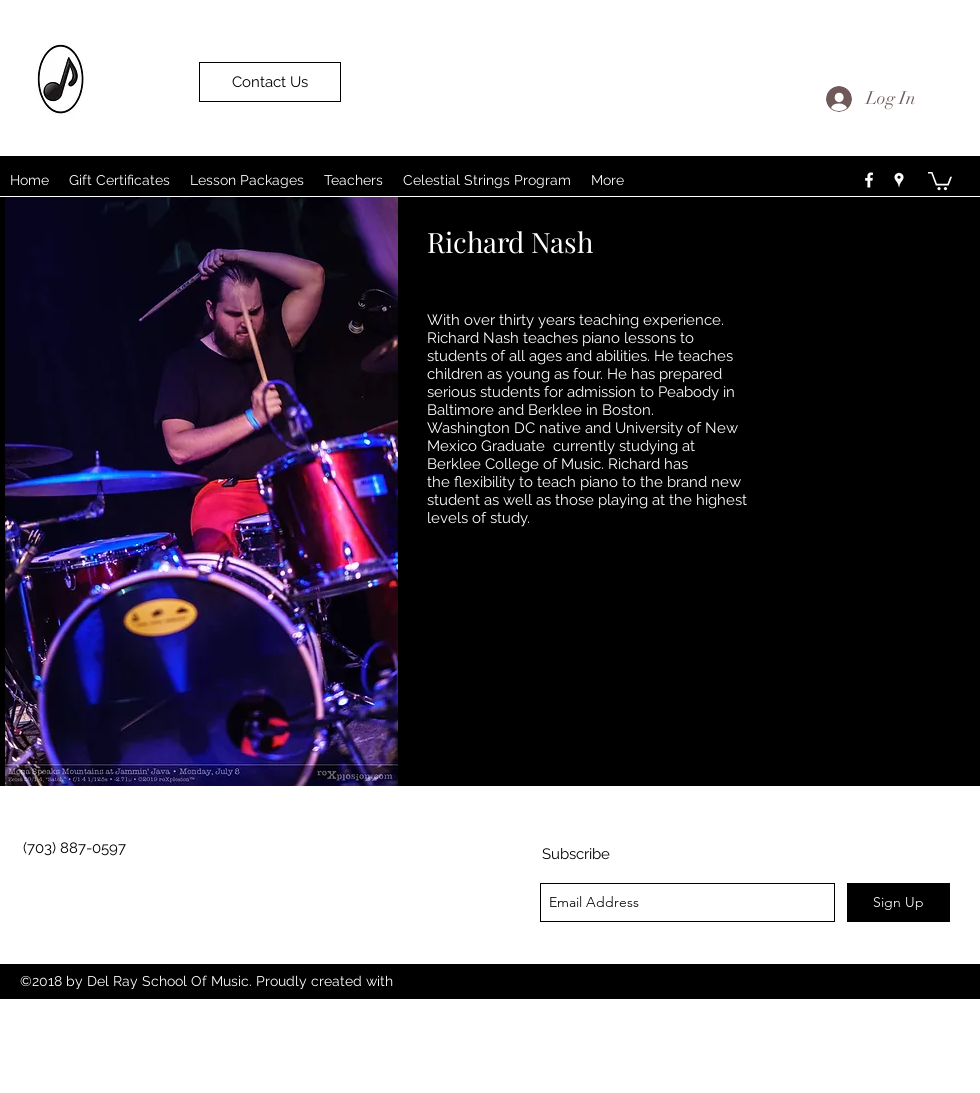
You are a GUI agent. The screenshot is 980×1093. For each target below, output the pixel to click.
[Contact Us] (270, 82)
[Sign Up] (898, 902)
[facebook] (869, 180)
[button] (940, 180)
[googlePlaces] (899, 180)
